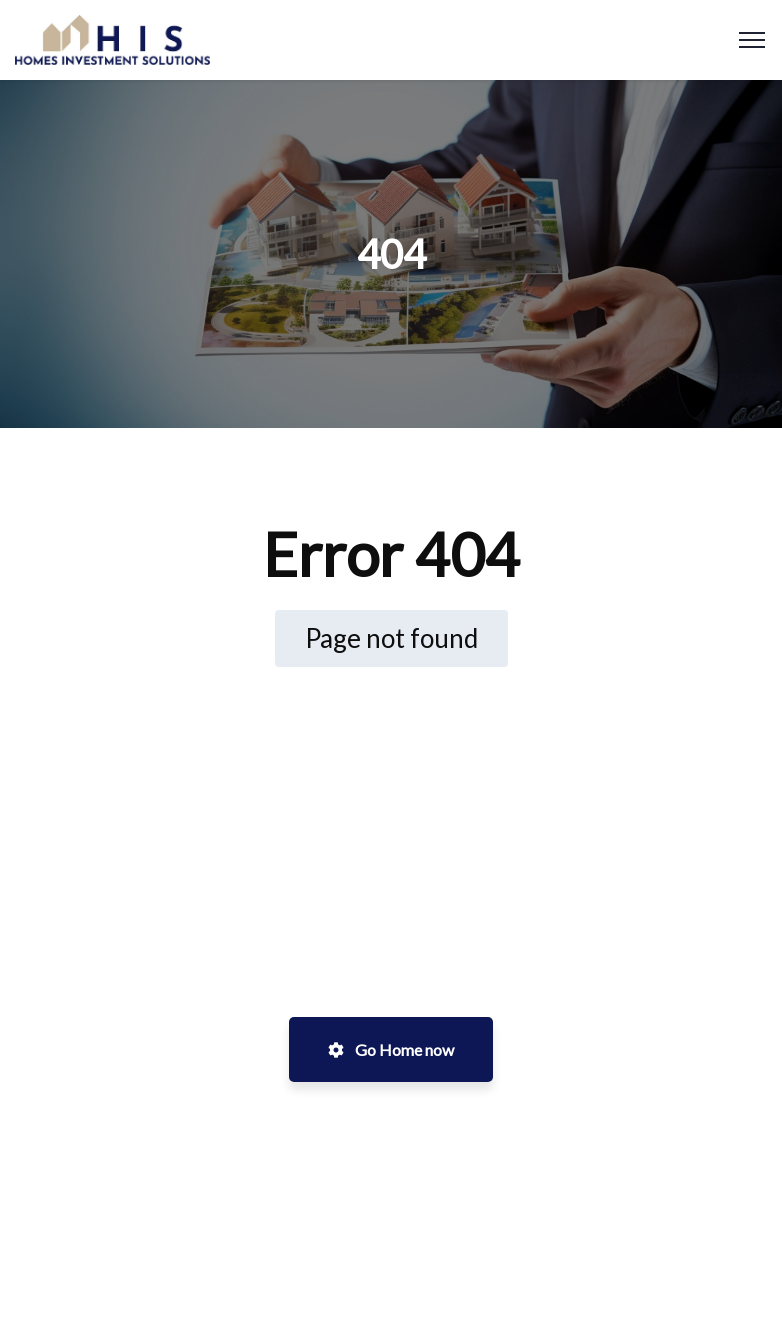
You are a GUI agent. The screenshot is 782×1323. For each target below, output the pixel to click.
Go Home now (391, 1049)
